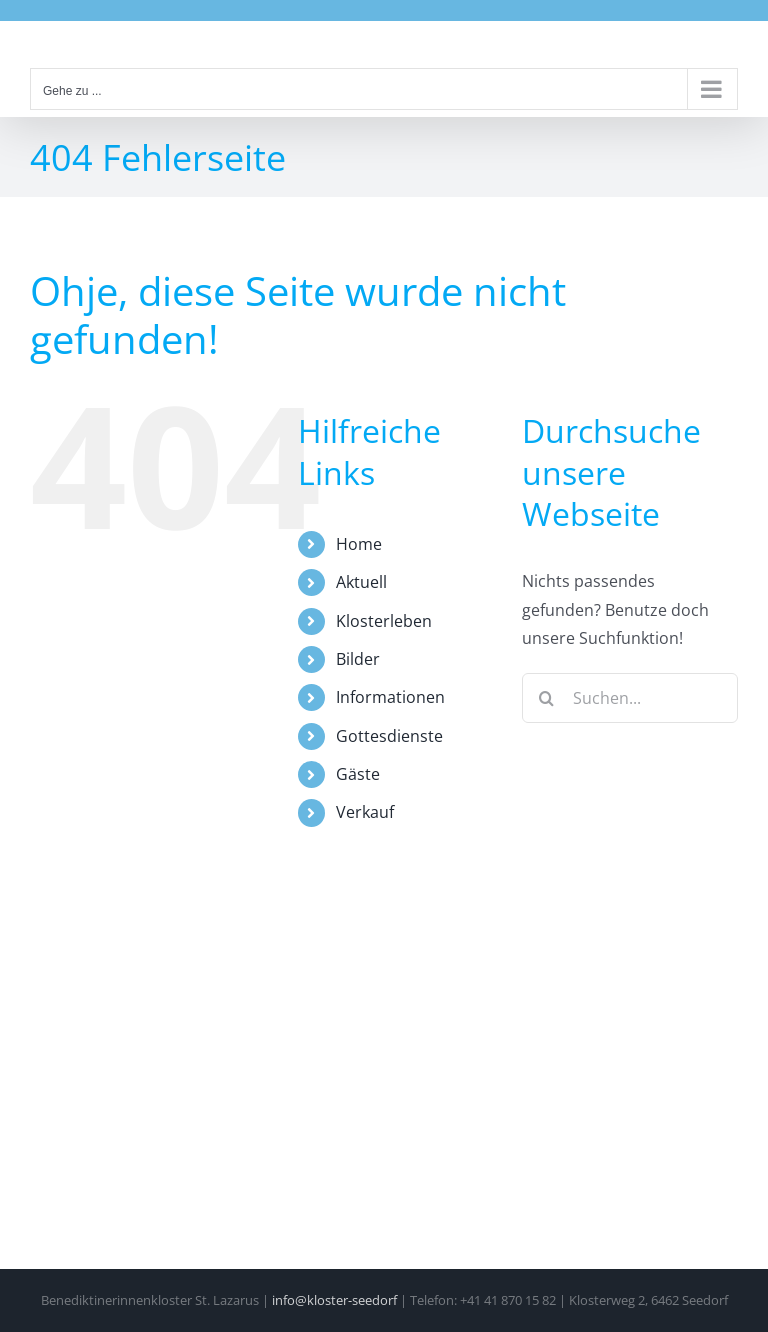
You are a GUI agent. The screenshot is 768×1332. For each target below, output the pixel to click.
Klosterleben (384, 621)
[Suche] (547, 698)
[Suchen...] (630, 698)
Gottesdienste (389, 736)
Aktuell (361, 582)
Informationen (390, 697)
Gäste (358, 774)
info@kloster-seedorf (334, 1300)
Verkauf (365, 812)
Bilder (358, 659)
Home (359, 544)
